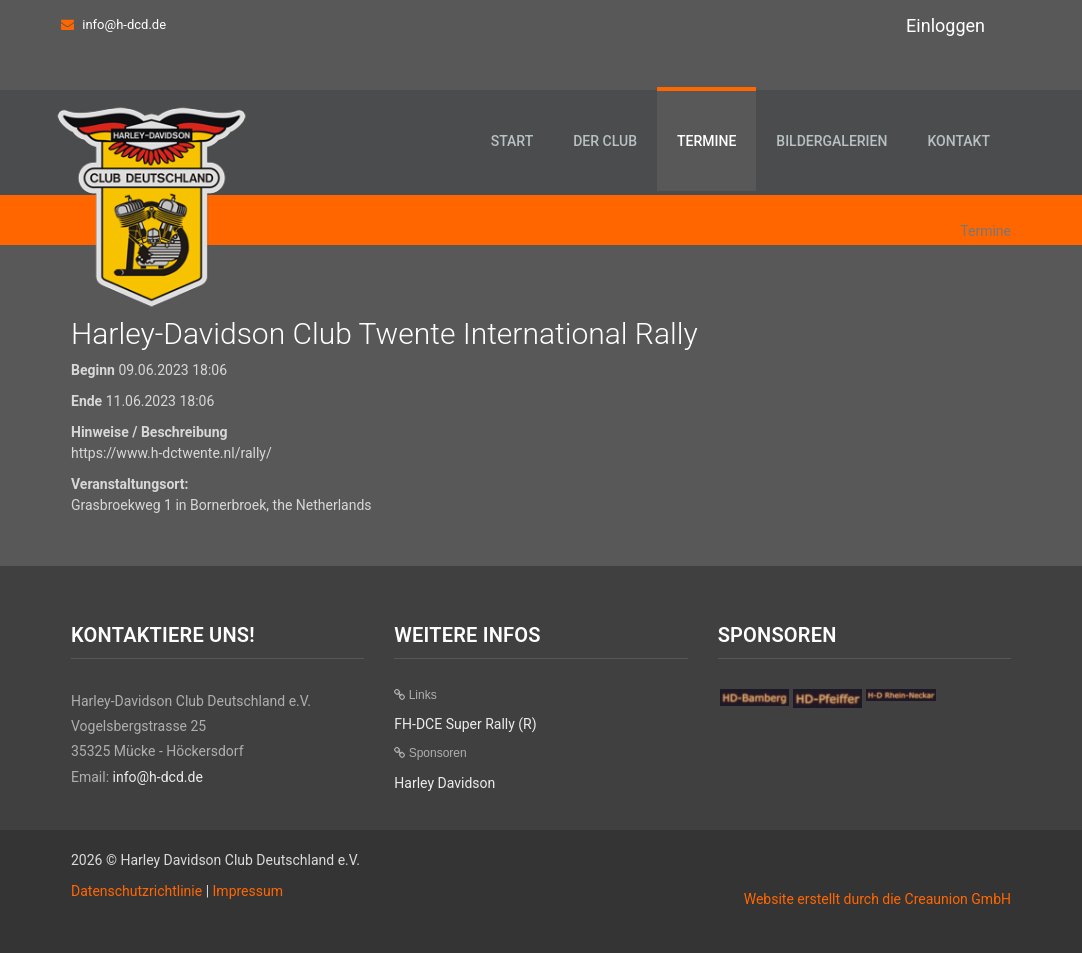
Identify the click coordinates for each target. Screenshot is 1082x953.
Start (512, 141)
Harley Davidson (444, 783)
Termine (706, 141)
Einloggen (945, 25)
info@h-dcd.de (124, 24)
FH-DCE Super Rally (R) (465, 724)
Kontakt (958, 141)
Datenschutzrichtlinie (136, 891)
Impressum (248, 891)
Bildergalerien (831, 141)
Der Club (605, 141)
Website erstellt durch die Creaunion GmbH (877, 899)
